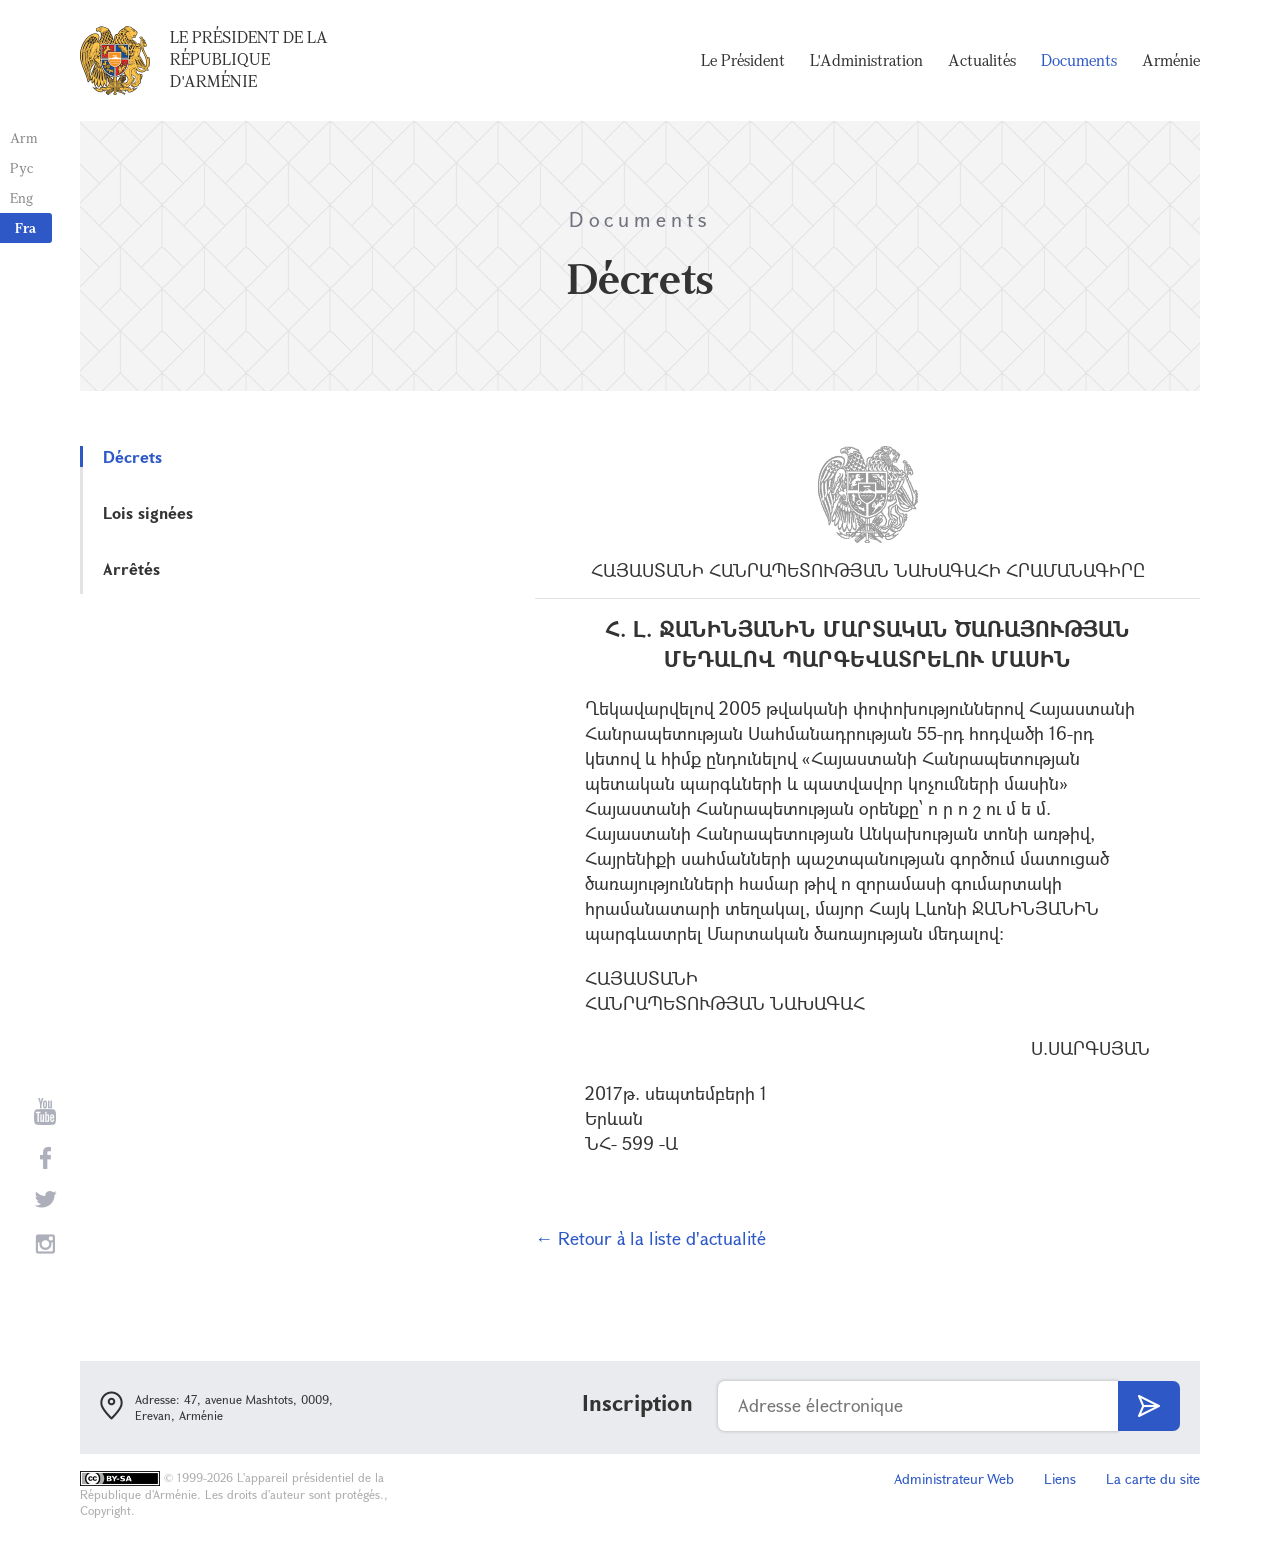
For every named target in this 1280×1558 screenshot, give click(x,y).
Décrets (132, 456)
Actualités (982, 60)
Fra (25, 227)
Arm (24, 137)
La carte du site (1153, 1478)
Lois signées (148, 512)
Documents (1079, 60)
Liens (1060, 1478)
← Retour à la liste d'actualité (650, 1238)
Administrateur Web (954, 1478)
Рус (21, 167)
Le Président (743, 60)
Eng (21, 197)
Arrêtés (131, 568)
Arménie (1171, 60)
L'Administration (866, 60)
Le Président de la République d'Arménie (249, 59)
